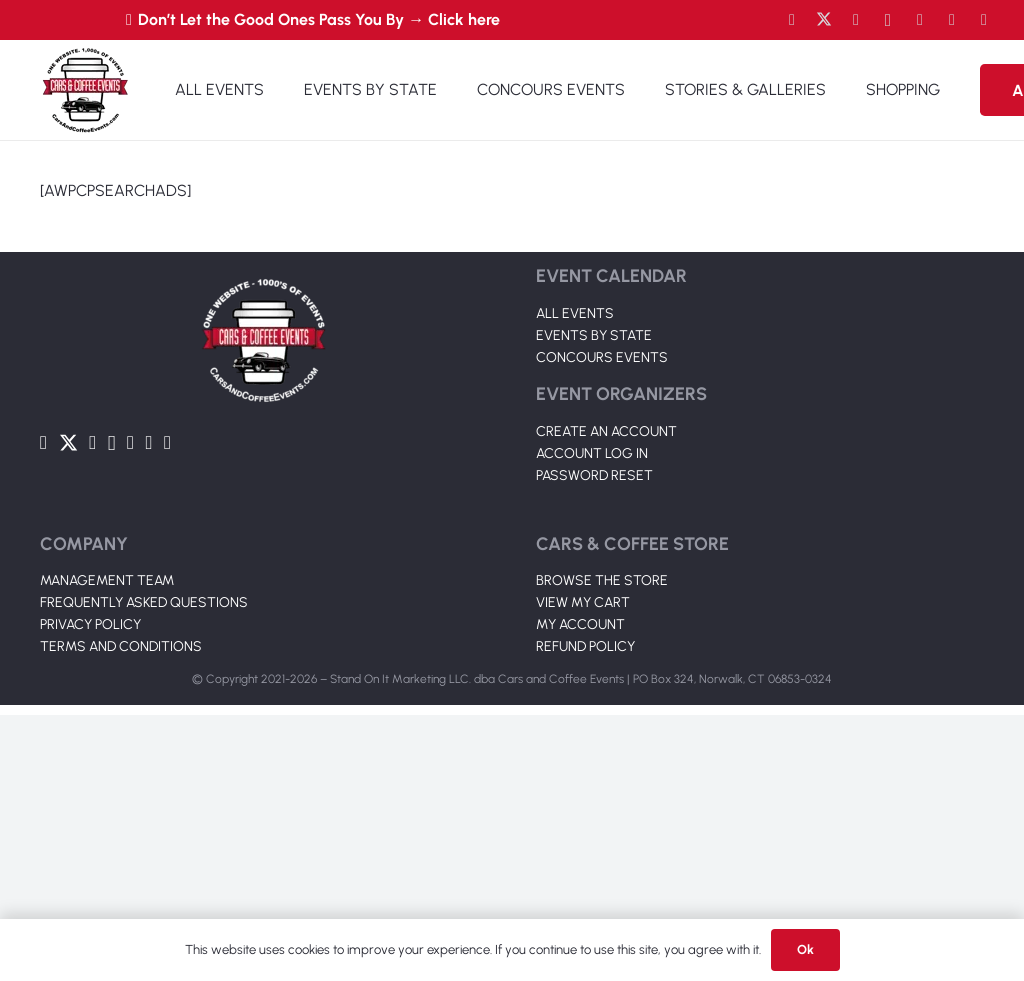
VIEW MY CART (583, 868)
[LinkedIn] (920, 20)
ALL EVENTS (575, 313)
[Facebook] (792, 20)
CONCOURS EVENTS (602, 357)
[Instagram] (888, 20)
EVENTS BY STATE (594, 335)
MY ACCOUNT (580, 890)
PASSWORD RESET (594, 475)
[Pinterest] (984, 20)
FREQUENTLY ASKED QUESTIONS (144, 868)
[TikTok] (952, 20)
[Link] (85, 90)
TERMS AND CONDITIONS (121, 912)
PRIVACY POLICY (90, 890)
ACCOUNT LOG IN (592, 453)
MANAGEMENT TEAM (107, 846)
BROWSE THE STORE (602, 846)
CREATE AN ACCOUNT (606, 431)
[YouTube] (856, 20)
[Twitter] (824, 20)
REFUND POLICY (585, 912)
